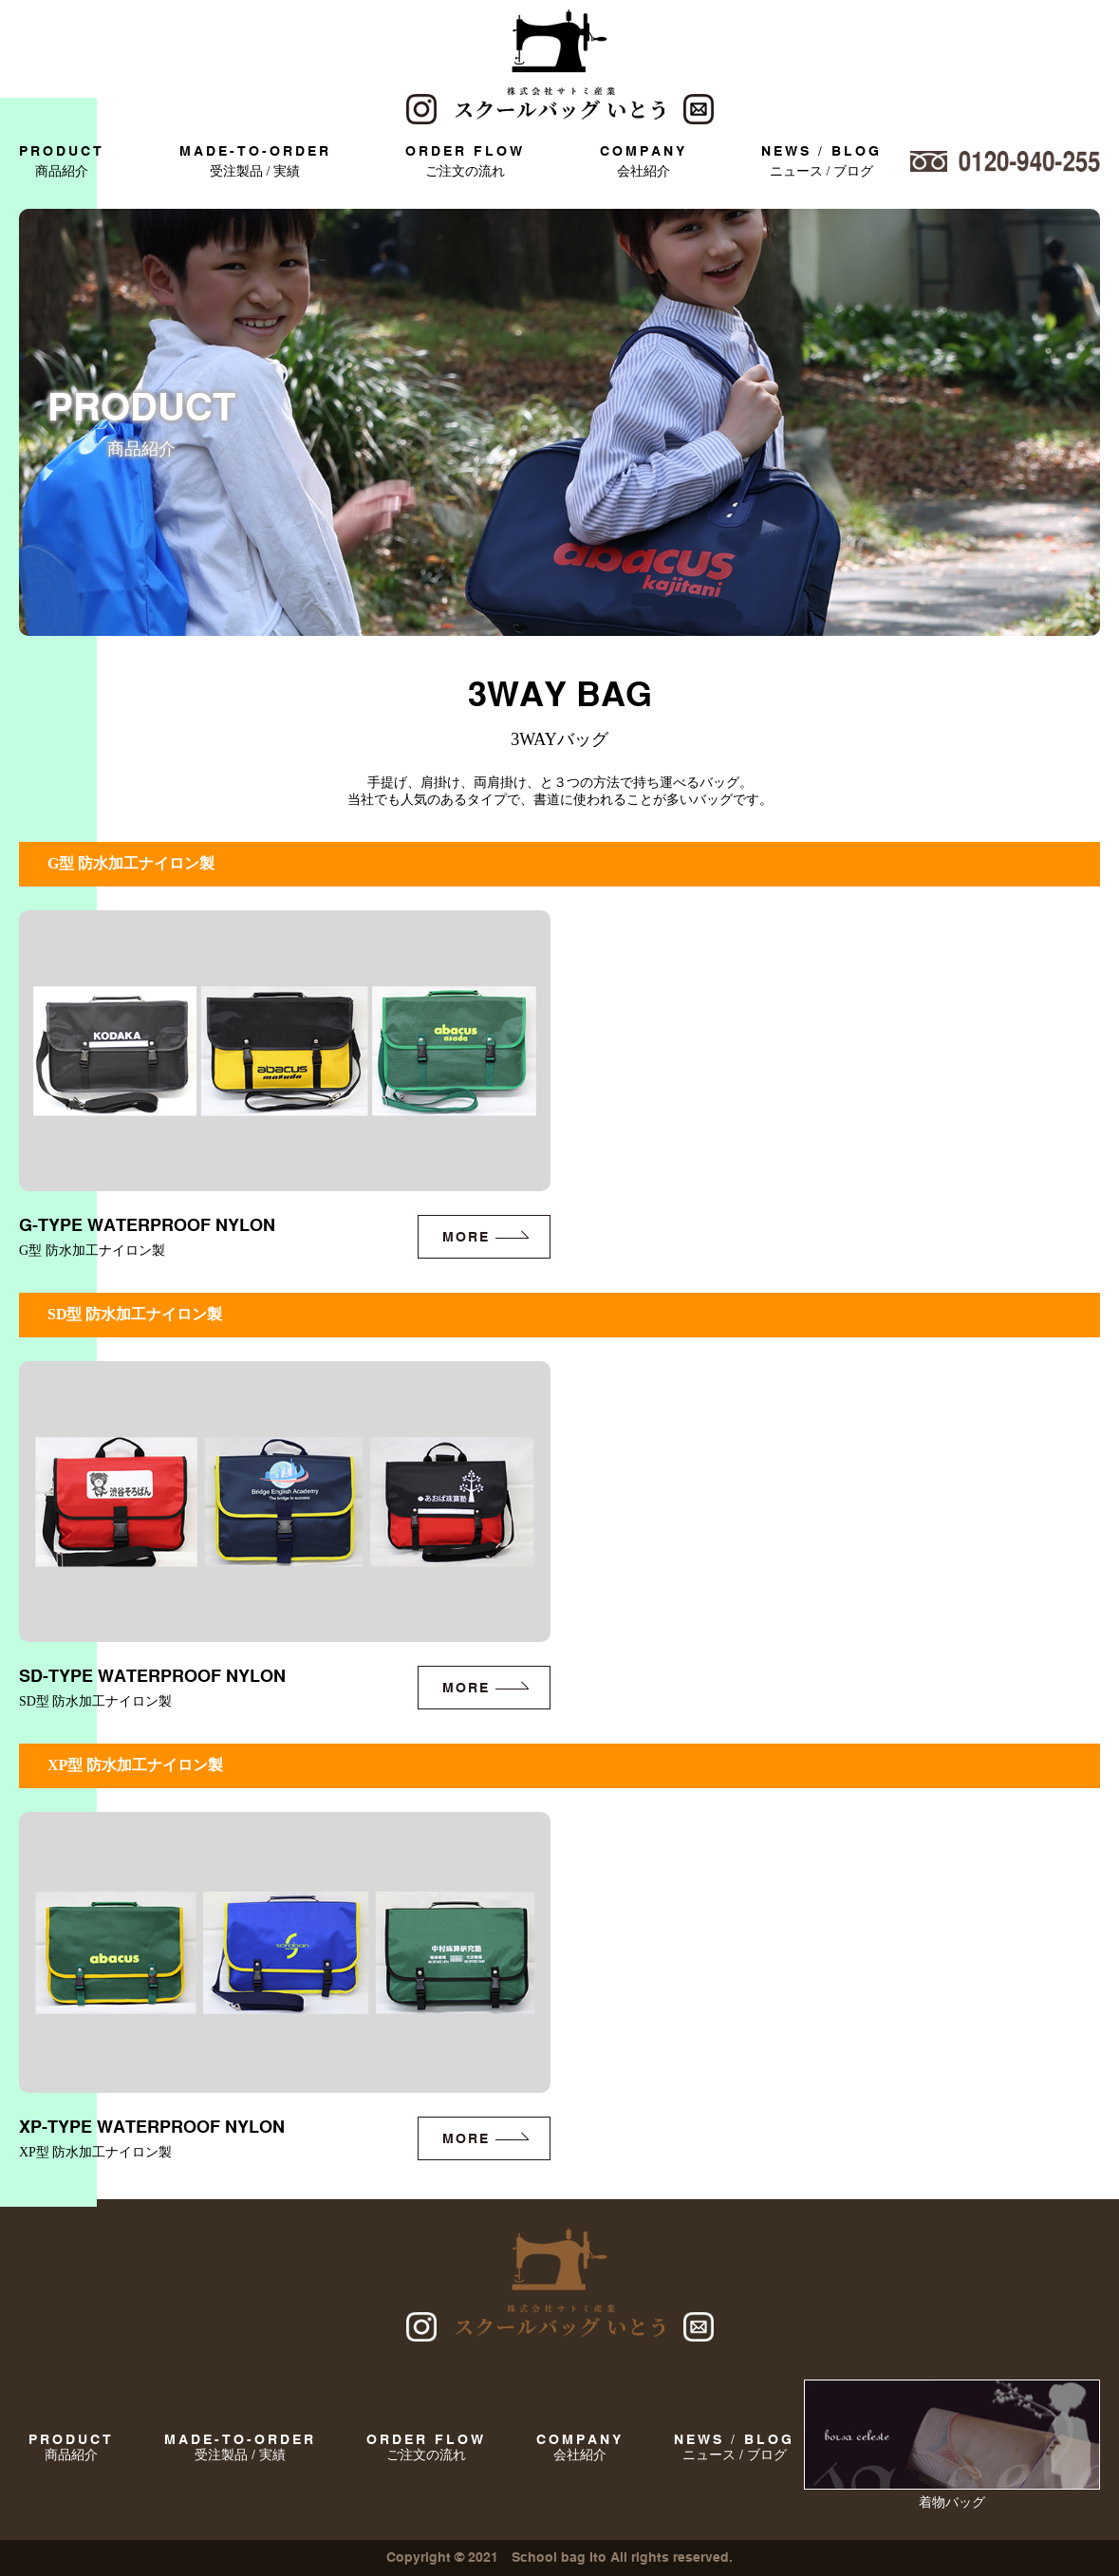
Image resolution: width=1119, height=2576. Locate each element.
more (466, 1236)
